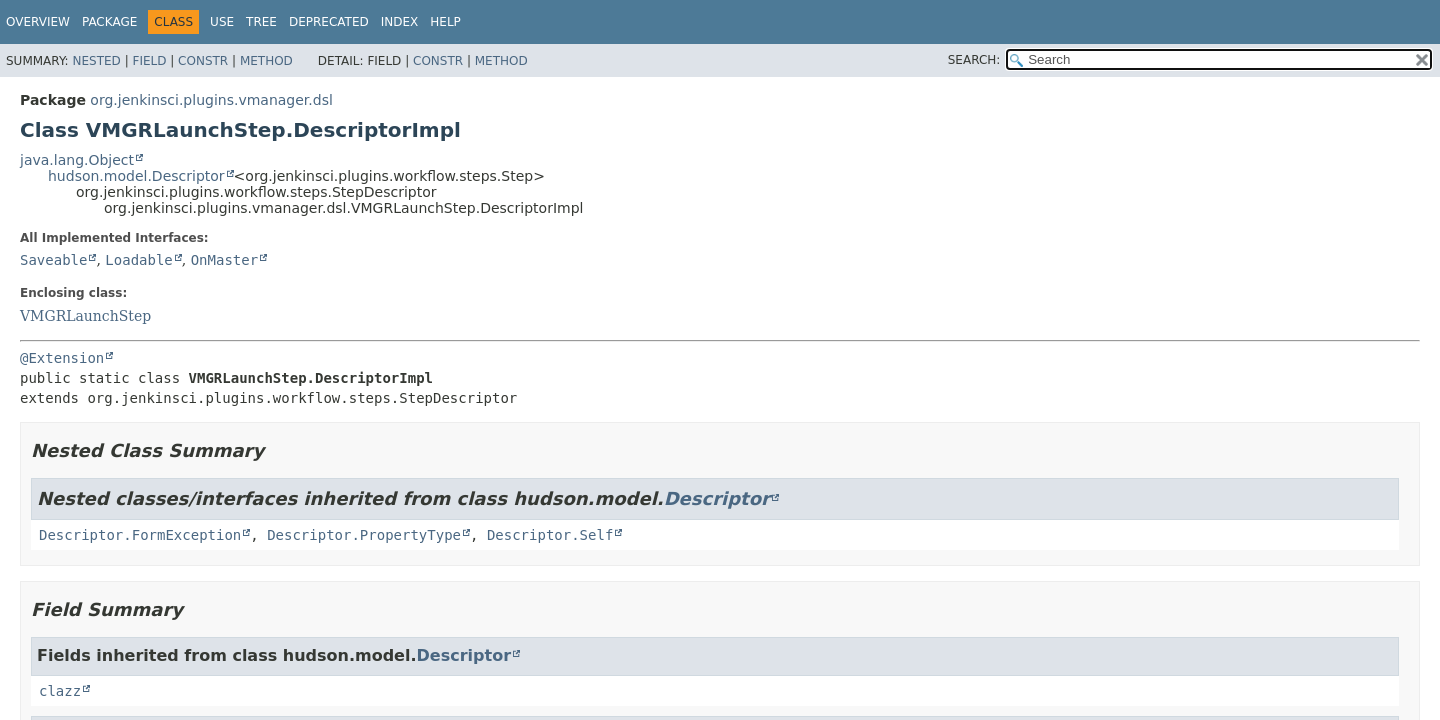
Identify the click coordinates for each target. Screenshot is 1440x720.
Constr (203, 61)
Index (400, 22)
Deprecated (329, 22)
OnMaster (224, 260)
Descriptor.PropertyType (364, 535)
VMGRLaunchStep (85, 316)
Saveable (53, 260)
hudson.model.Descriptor (136, 176)
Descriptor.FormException (140, 535)
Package (109, 22)
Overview (38, 22)
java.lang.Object (77, 160)
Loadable (138, 260)
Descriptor (717, 498)
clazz (60, 691)
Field (149, 61)
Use (222, 22)
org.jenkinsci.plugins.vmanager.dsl (211, 100)
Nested (96, 61)
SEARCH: (974, 60)
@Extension (62, 358)
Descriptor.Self (550, 535)
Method (266, 61)
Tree (261, 22)
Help (445, 22)
